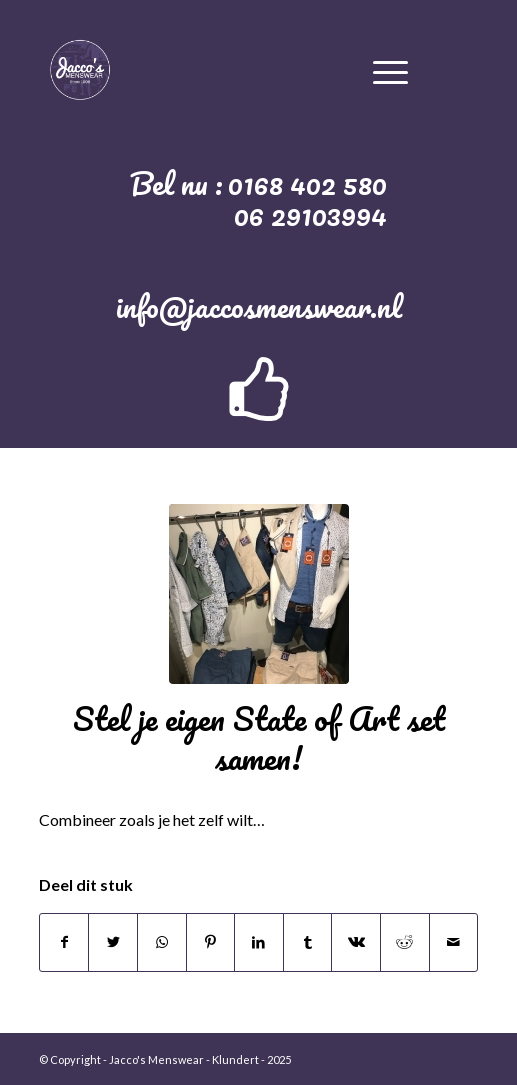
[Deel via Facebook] (64, 942)
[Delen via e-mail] (454, 942)
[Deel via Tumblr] (308, 942)
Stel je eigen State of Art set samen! (259, 738)
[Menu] (390, 69)
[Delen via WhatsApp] (162, 942)
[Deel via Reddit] (405, 942)
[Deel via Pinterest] (211, 942)
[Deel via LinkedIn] (259, 942)
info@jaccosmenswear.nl (259, 306)
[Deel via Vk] (356, 942)
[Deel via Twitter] (113, 942)
